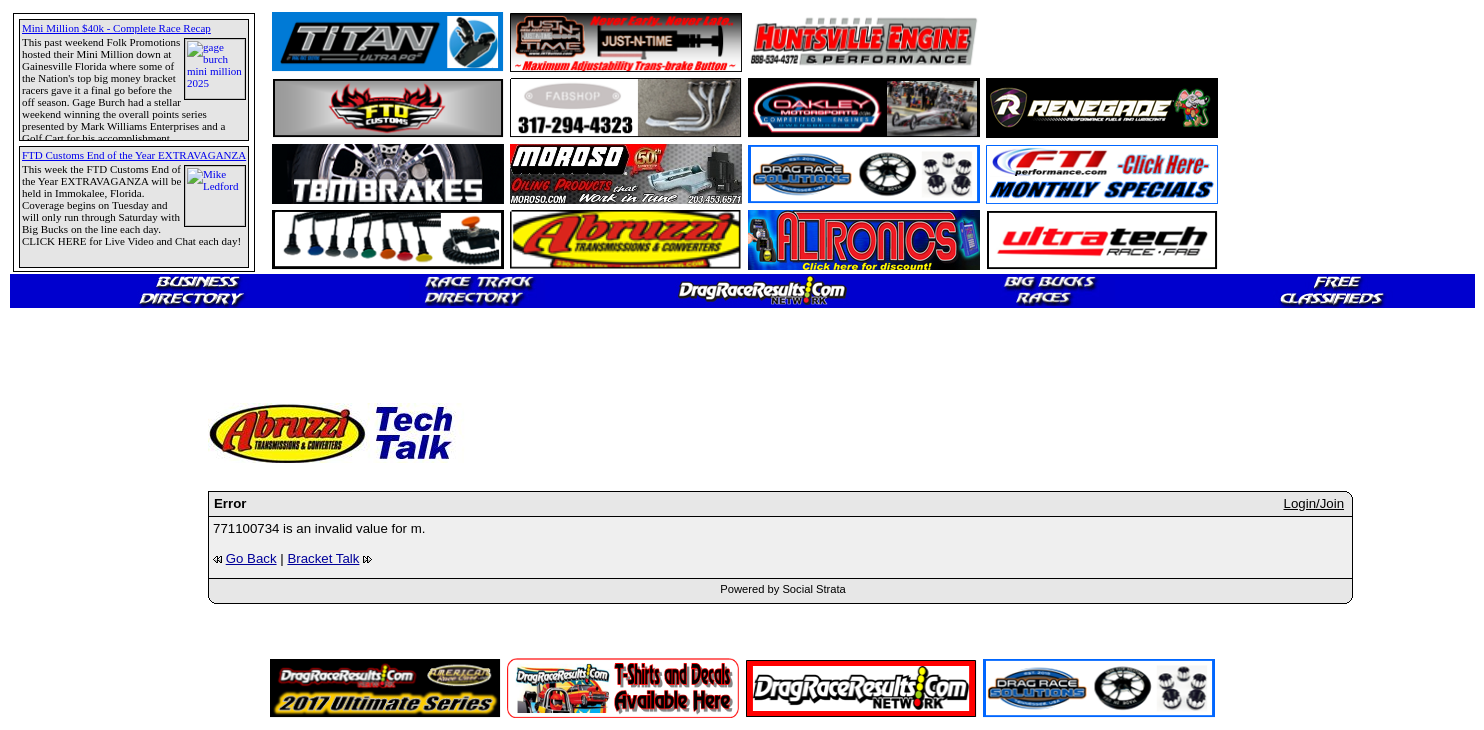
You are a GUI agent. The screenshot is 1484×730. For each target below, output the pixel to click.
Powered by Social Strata (783, 589)
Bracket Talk (323, 558)
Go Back (251, 558)
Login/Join (1314, 503)
